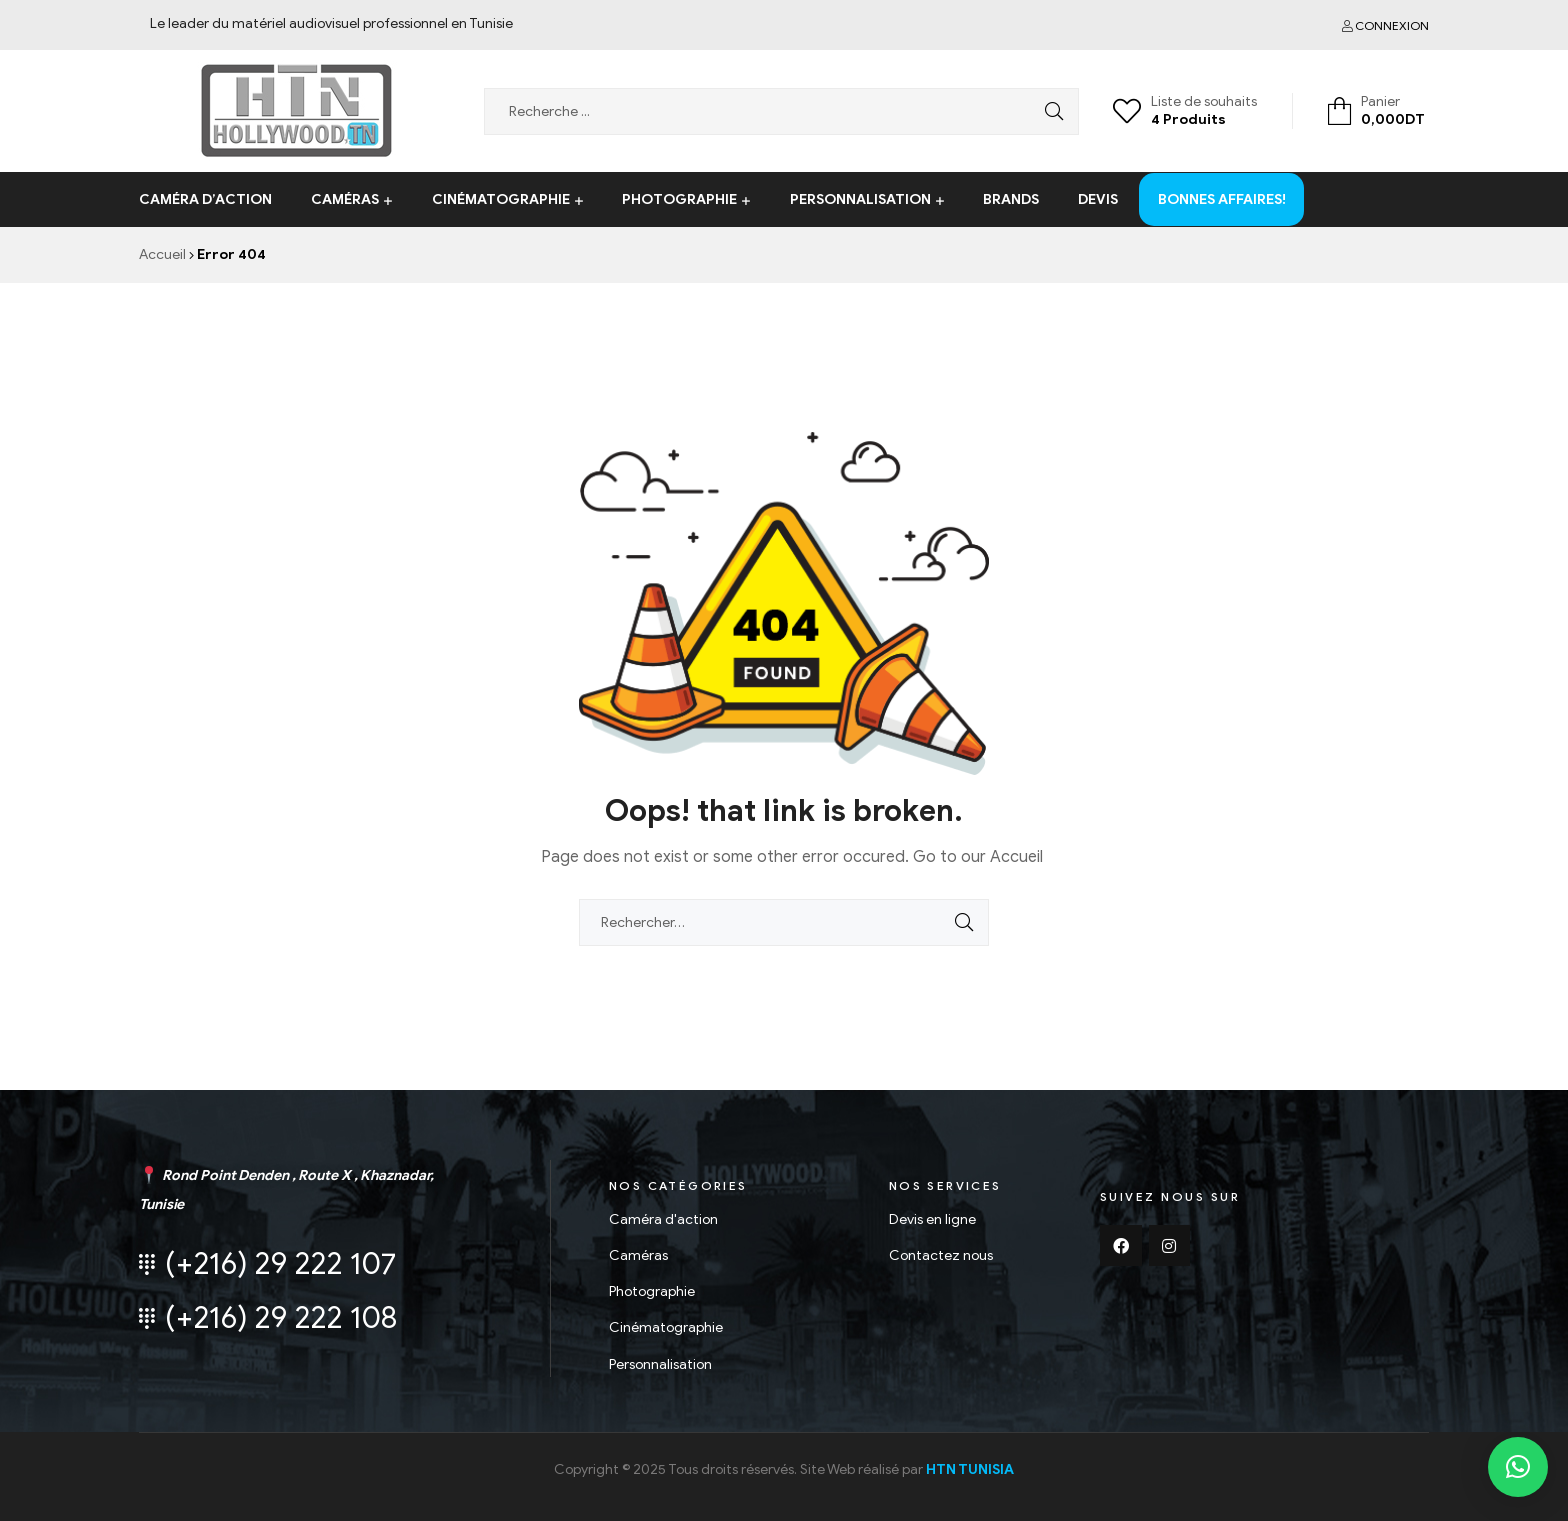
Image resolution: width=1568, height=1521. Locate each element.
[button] (1518, 1467)
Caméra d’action (205, 199)
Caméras (345, 199)
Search (1049, 111)
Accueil (162, 254)
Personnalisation (860, 199)
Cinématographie (501, 199)
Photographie (679, 199)
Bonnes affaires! (1222, 183)
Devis (1098, 199)
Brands (1011, 199)
